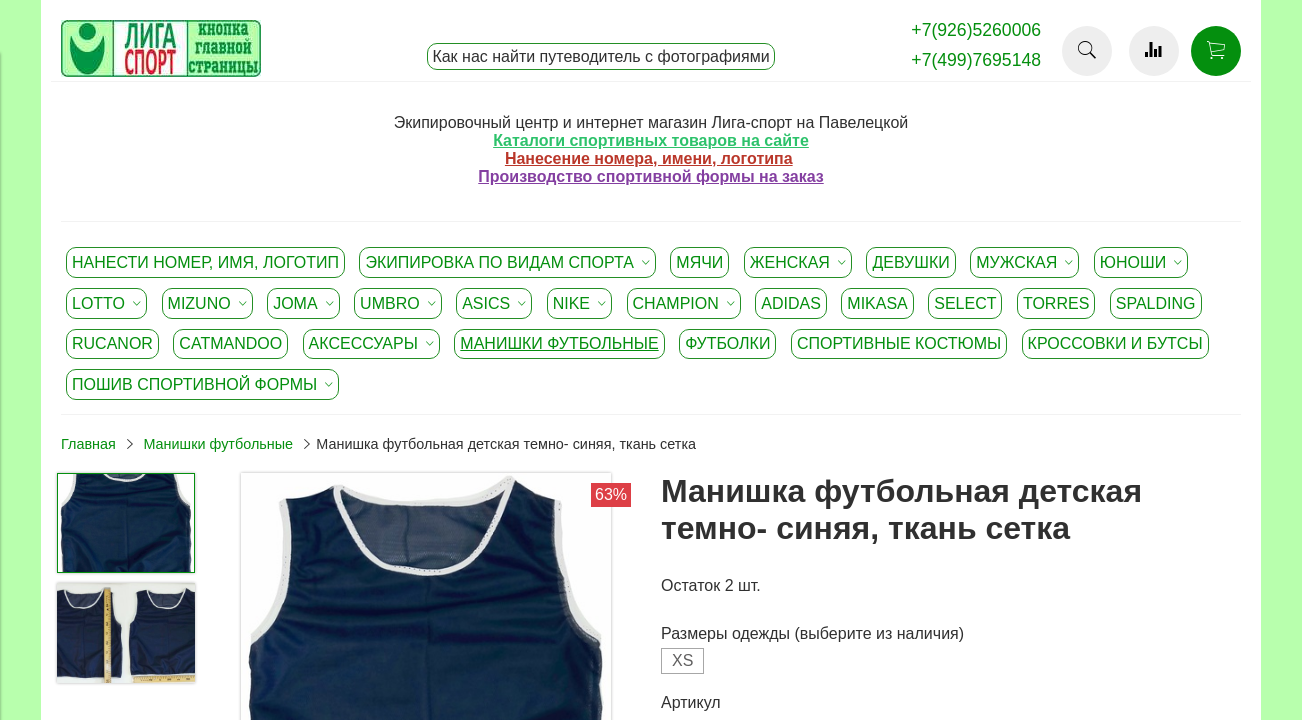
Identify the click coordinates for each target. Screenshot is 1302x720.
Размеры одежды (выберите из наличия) (812, 633)
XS (682, 660)
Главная (88, 444)
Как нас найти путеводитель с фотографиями (600, 56)
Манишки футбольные (218, 444)
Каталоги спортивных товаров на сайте (651, 140)
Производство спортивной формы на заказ (650, 176)
